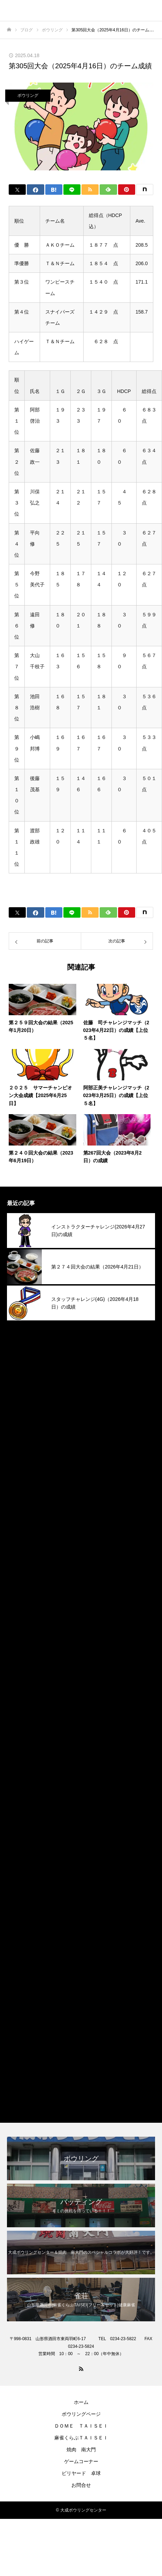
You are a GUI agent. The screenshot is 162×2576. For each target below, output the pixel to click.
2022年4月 (20, 2019)
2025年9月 (20, 1458)
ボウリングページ (81, 2414)
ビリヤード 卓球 (81, 2473)
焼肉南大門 (21, 2083)
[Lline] (71, 189)
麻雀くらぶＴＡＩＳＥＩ (37, 2099)
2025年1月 (20, 1586)
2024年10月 (22, 1634)
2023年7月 (20, 1875)
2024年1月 (20, 1779)
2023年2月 (20, 1955)
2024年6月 (20, 1699)
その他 (15, 2051)
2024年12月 (22, 1602)
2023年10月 (22, 1827)
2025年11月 (22, 1426)
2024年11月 (22, 1618)
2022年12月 (22, 1987)
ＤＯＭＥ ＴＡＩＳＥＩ (81, 2426)
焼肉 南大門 (81, 2449)
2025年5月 (20, 1522)
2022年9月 (20, 2003)
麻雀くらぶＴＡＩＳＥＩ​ (81, 2437)
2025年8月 (20, 1474)
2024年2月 (20, 1763)
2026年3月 (20, 1362)
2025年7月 (20, 1490)
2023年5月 (20, 1907)
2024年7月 (20, 1683)
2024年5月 (20, 1715)
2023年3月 (20, 1939)
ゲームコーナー (81, 2461)
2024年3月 (20, 1747)
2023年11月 (22, 1811)
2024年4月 (20, 1731)
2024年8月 (20, 1666)
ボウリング (27, 95)
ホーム (81, 2402)
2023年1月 (20, 1971)
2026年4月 (20, 1346)
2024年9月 (20, 1650)
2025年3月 (20, 1554)
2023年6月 (20, 1891)
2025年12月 (22, 1410)
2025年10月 (22, 1442)
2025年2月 (20, 1570)
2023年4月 (20, 1923)
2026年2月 (20, 1378)
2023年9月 (20, 1843)
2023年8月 (20, 1859)
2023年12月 (22, 1795)
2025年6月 (20, 1506)
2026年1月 (20, 1394)
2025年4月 (20, 1538)
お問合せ (81, 2485)
